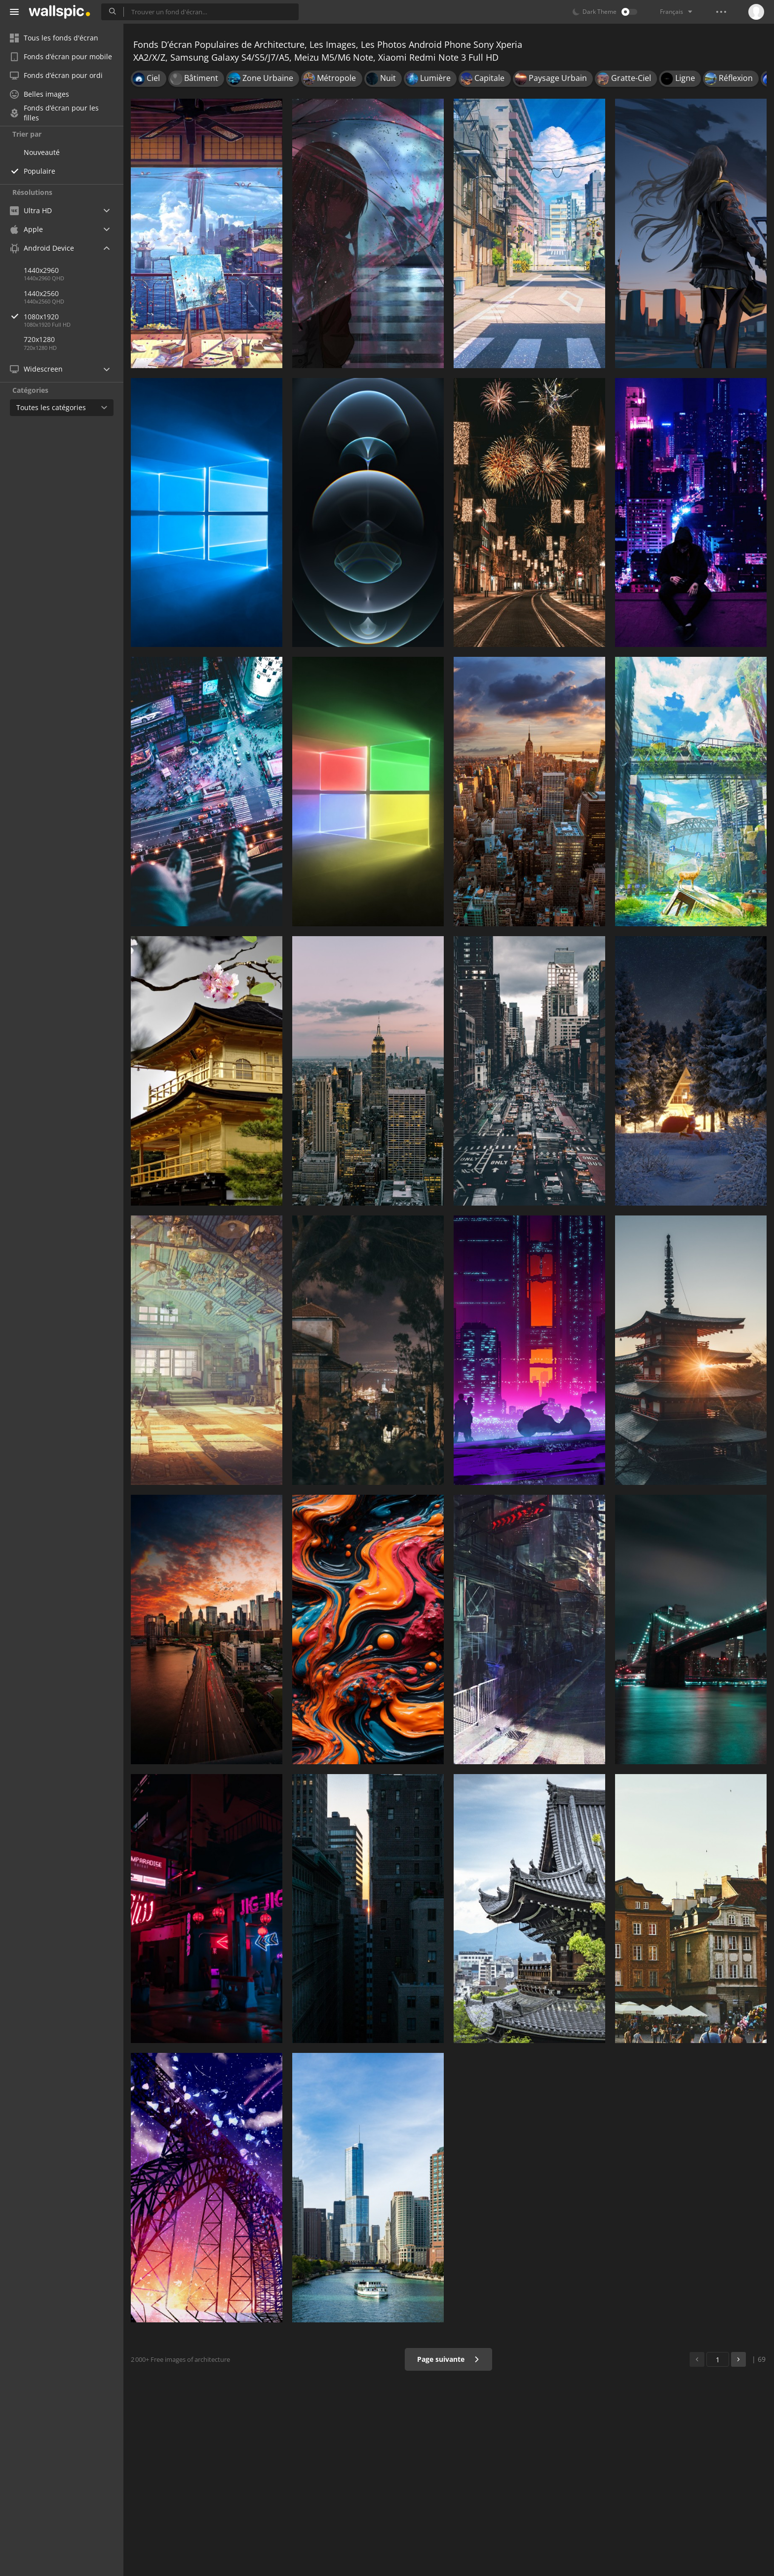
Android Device (42, 248)
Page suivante (448, 2359)
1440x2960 (41, 270)
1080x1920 (73, 316)
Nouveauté (42, 152)
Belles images (39, 94)
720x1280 (39, 339)
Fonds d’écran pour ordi (56, 75)
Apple (26, 229)
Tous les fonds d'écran (54, 37)
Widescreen (36, 369)
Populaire (39, 171)
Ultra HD (31, 210)
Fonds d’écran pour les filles (54, 113)
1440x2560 (41, 293)
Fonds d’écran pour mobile (61, 56)
